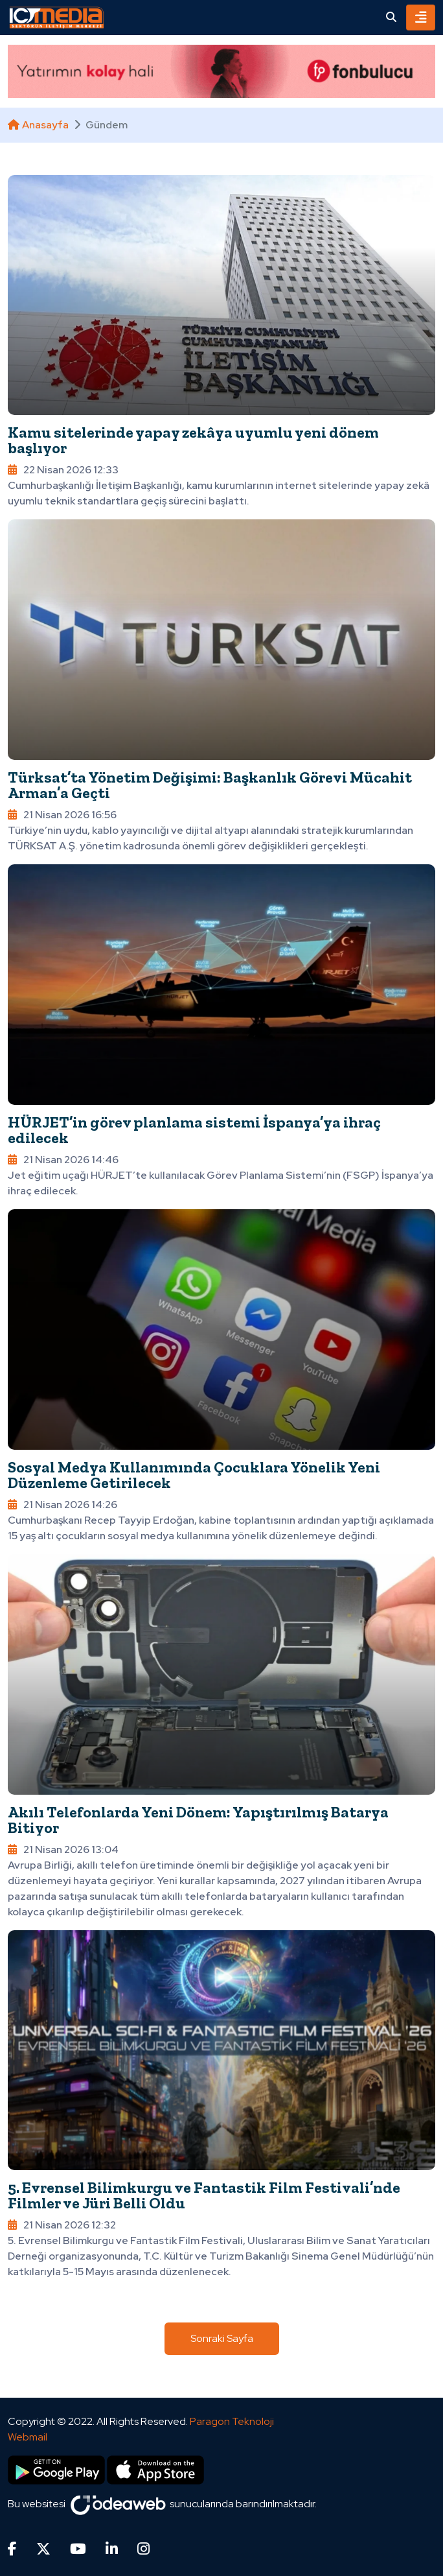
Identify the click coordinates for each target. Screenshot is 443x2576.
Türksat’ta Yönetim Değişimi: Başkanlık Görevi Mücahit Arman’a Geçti (210, 785)
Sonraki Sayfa (221, 2338)
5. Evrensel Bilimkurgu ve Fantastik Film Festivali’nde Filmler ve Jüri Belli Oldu (204, 2195)
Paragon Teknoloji (232, 2421)
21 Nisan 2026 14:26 (62, 1504)
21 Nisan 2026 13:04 (63, 1849)
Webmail (27, 2437)
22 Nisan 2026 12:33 (63, 470)
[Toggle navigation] (420, 17)
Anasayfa (38, 125)
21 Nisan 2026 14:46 (63, 1159)
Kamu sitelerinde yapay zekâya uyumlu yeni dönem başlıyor (193, 440)
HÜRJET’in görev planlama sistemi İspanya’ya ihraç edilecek (194, 1130)
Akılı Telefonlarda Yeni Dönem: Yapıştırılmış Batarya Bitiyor (198, 1819)
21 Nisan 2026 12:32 (62, 2225)
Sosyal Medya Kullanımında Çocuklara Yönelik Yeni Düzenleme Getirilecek (194, 1475)
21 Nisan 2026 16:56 (62, 814)
